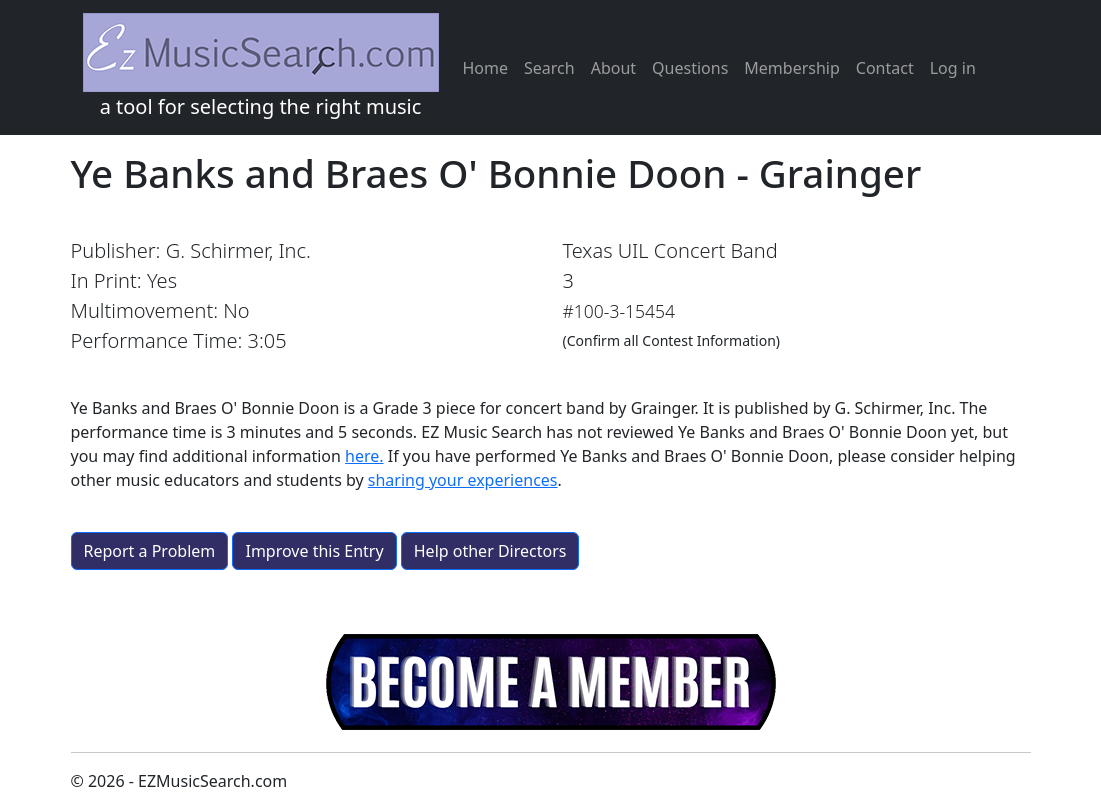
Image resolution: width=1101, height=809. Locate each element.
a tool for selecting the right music (261, 66)
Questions (690, 68)
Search (549, 68)
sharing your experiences (463, 480)
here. (364, 456)
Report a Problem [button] (150, 551)
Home (486, 68)
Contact (885, 68)
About (613, 68)
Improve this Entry (314, 551)
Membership (792, 68)
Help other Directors (490, 551)
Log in (953, 68)
